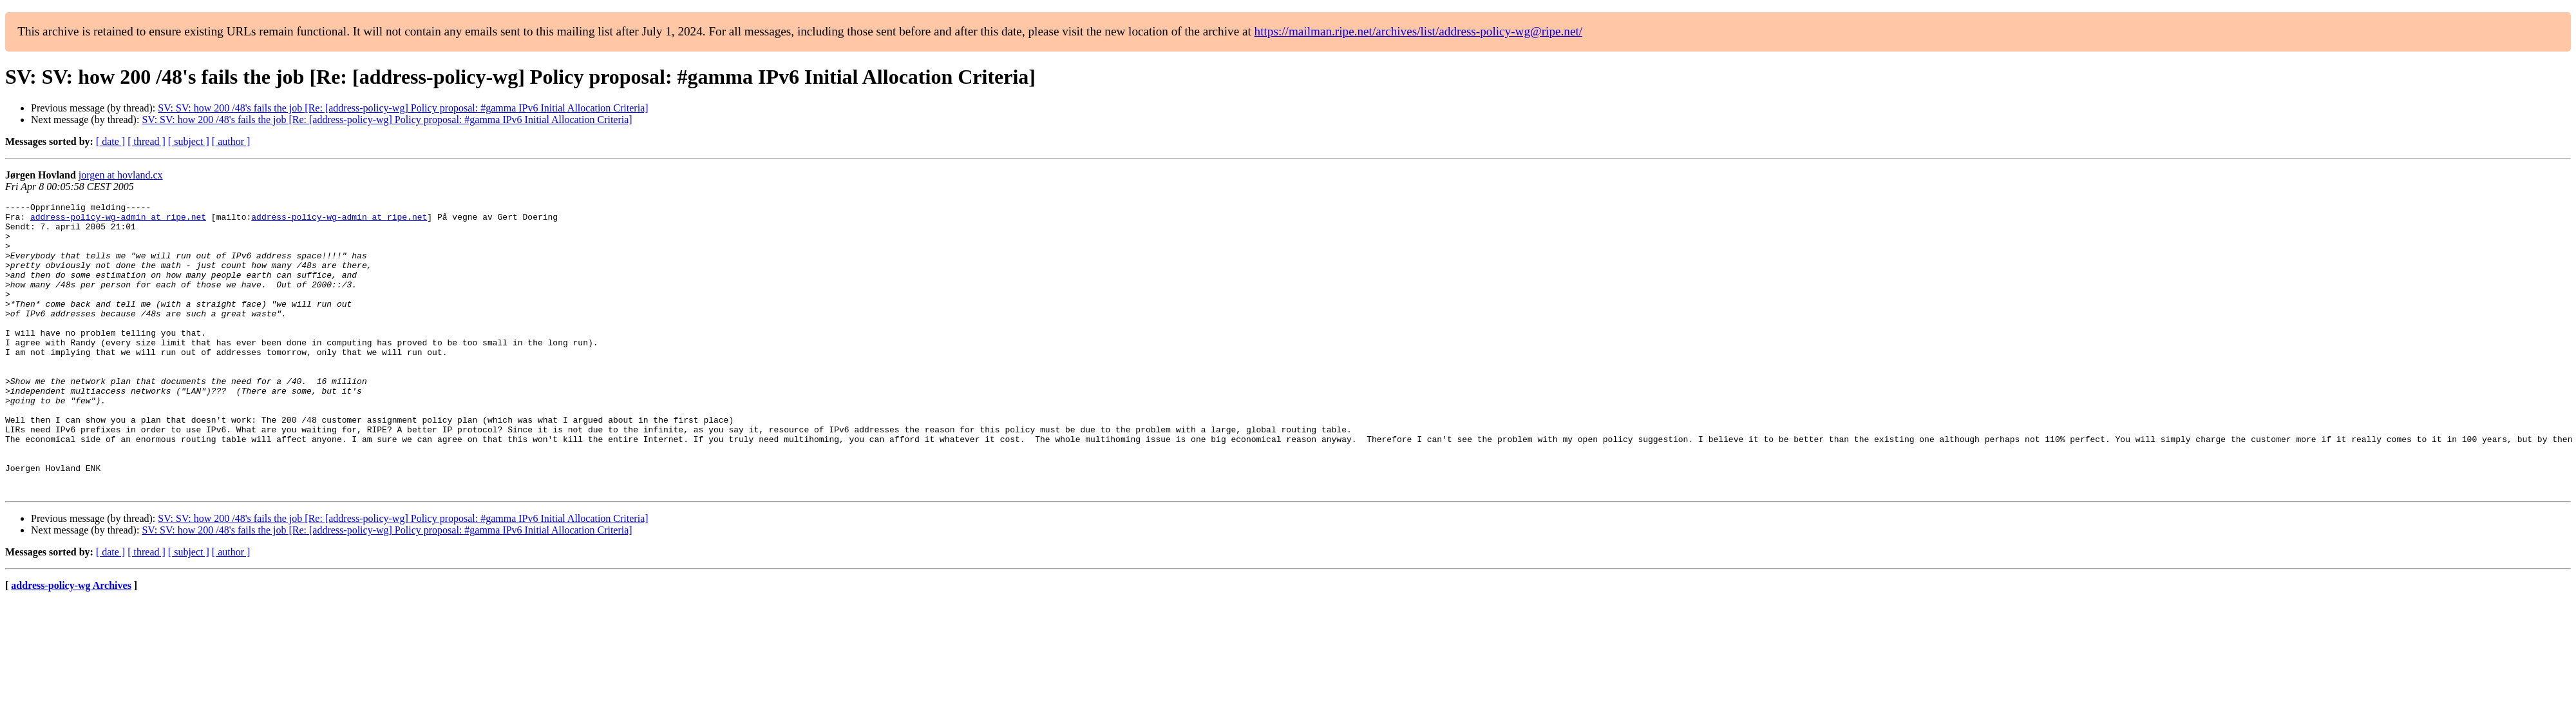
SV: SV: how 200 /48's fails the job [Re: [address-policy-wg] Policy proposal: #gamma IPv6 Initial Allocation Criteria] (403, 107)
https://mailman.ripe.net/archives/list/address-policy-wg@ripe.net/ (1419, 31)
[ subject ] (188, 141)
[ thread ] (147, 141)
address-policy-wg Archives (71, 643)
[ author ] (231, 141)
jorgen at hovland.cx (121, 174)
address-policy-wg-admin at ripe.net (118, 220)
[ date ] (110, 141)
